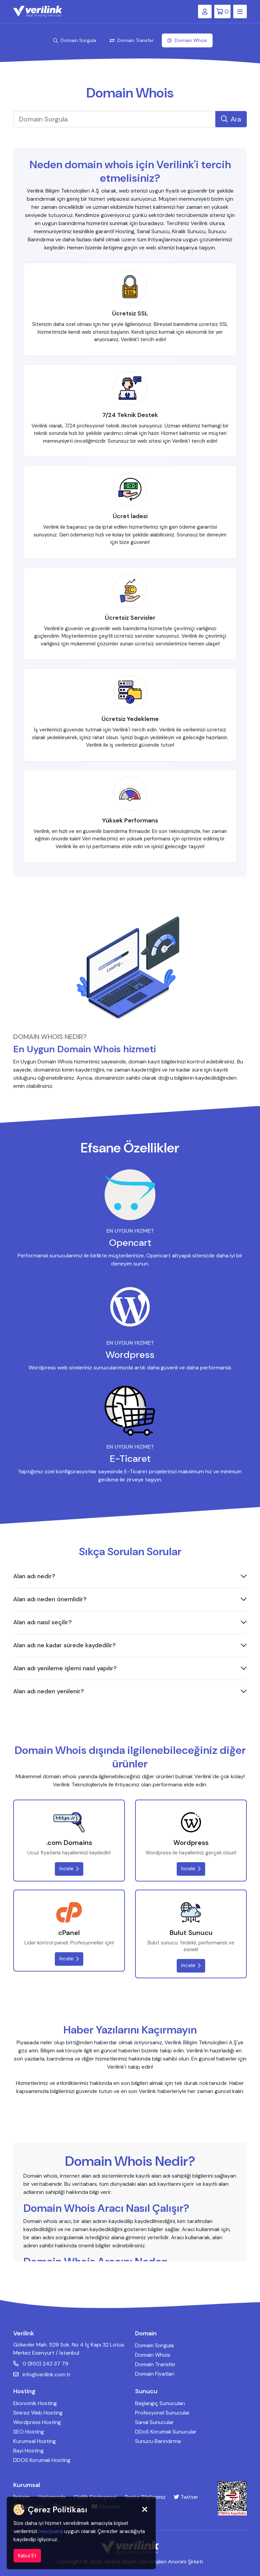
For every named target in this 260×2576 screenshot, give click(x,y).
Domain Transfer (132, 40)
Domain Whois (187, 40)
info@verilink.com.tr (42, 2374)
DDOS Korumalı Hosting (41, 2460)
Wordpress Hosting (37, 2422)
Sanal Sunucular (154, 2422)
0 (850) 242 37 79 (40, 2363)
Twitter (186, 2497)
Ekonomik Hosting (35, 2403)
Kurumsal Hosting (34, 2441)
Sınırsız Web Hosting (38, 2412)
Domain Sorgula (74, 40)
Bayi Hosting (28, 2450)
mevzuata (51, 2531)
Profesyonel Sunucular (162, 2412)
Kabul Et (27, 2555)
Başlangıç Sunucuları (160, 2403)
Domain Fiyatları (154, 2373)
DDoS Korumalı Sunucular (166, 2431)
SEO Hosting (28, 2431)
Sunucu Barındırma (158, 2441)
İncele (69, 1868)
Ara (231, 119)
